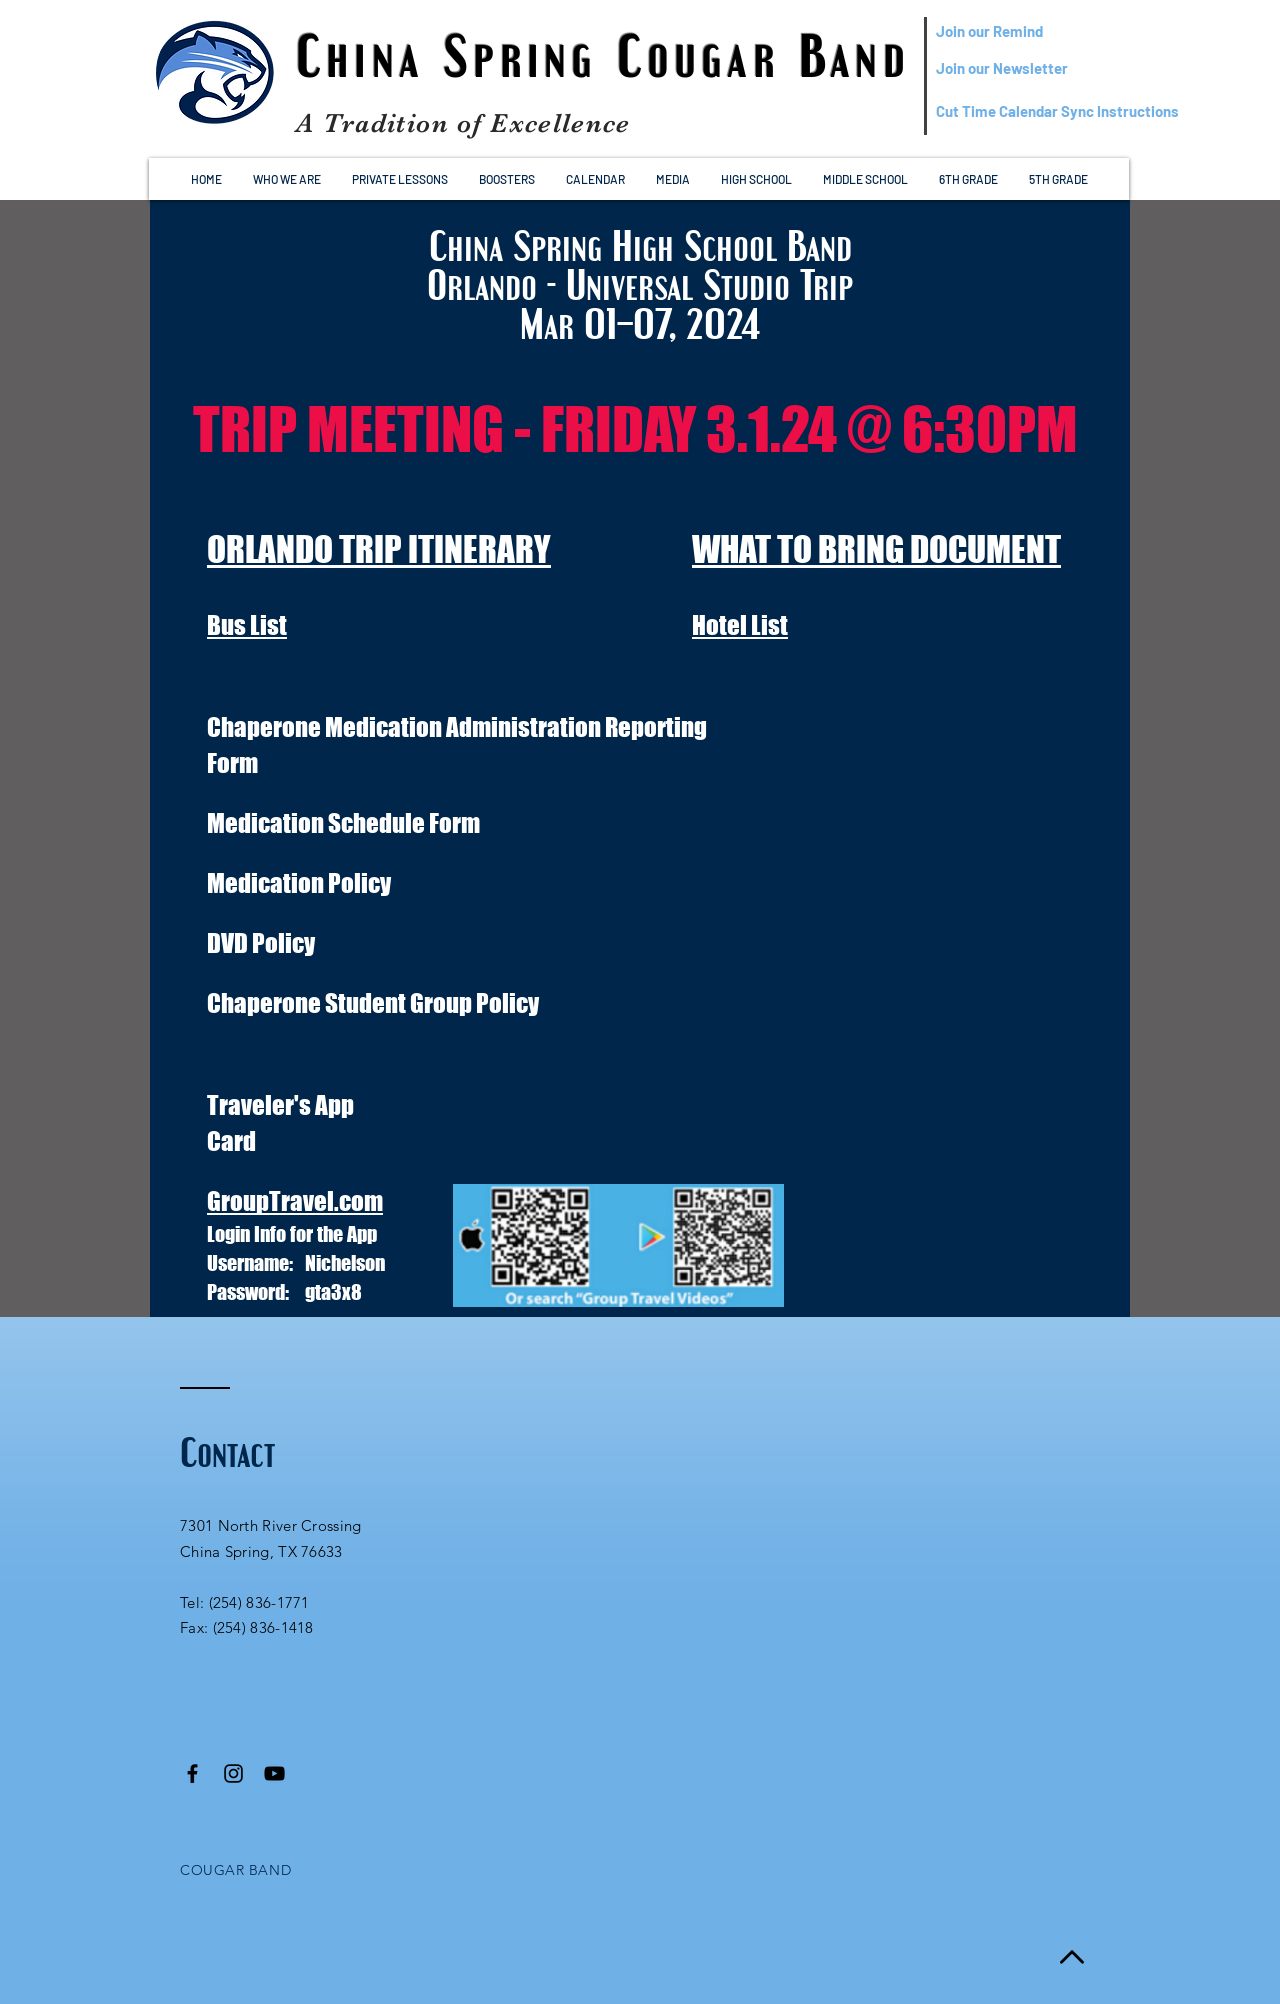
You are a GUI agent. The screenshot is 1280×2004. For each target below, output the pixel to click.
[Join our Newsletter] (1032, 68)
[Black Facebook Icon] (192, 1773)
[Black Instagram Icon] (233, 1773)
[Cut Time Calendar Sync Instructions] (1057, 111)
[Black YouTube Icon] (274, 1773)
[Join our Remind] (1032, 31)
